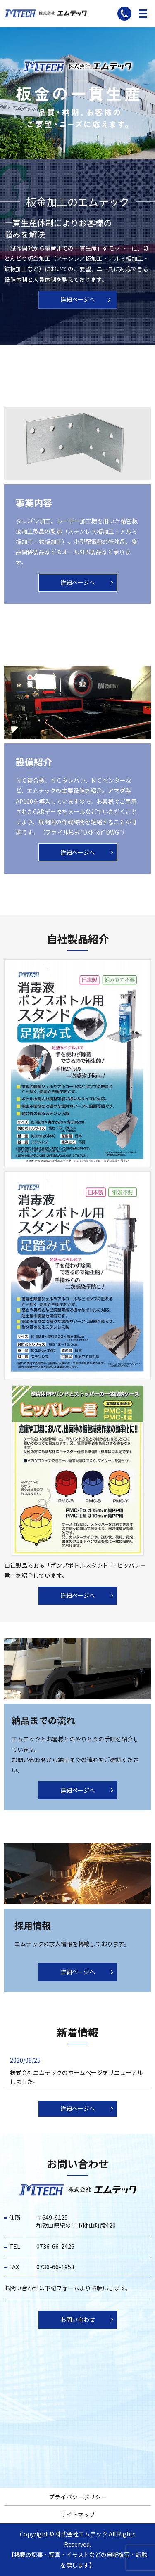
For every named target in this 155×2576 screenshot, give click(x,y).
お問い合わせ (77, 2319)
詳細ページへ (77, 299)
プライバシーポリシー (78, 2497)
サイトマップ (77, 2514)
